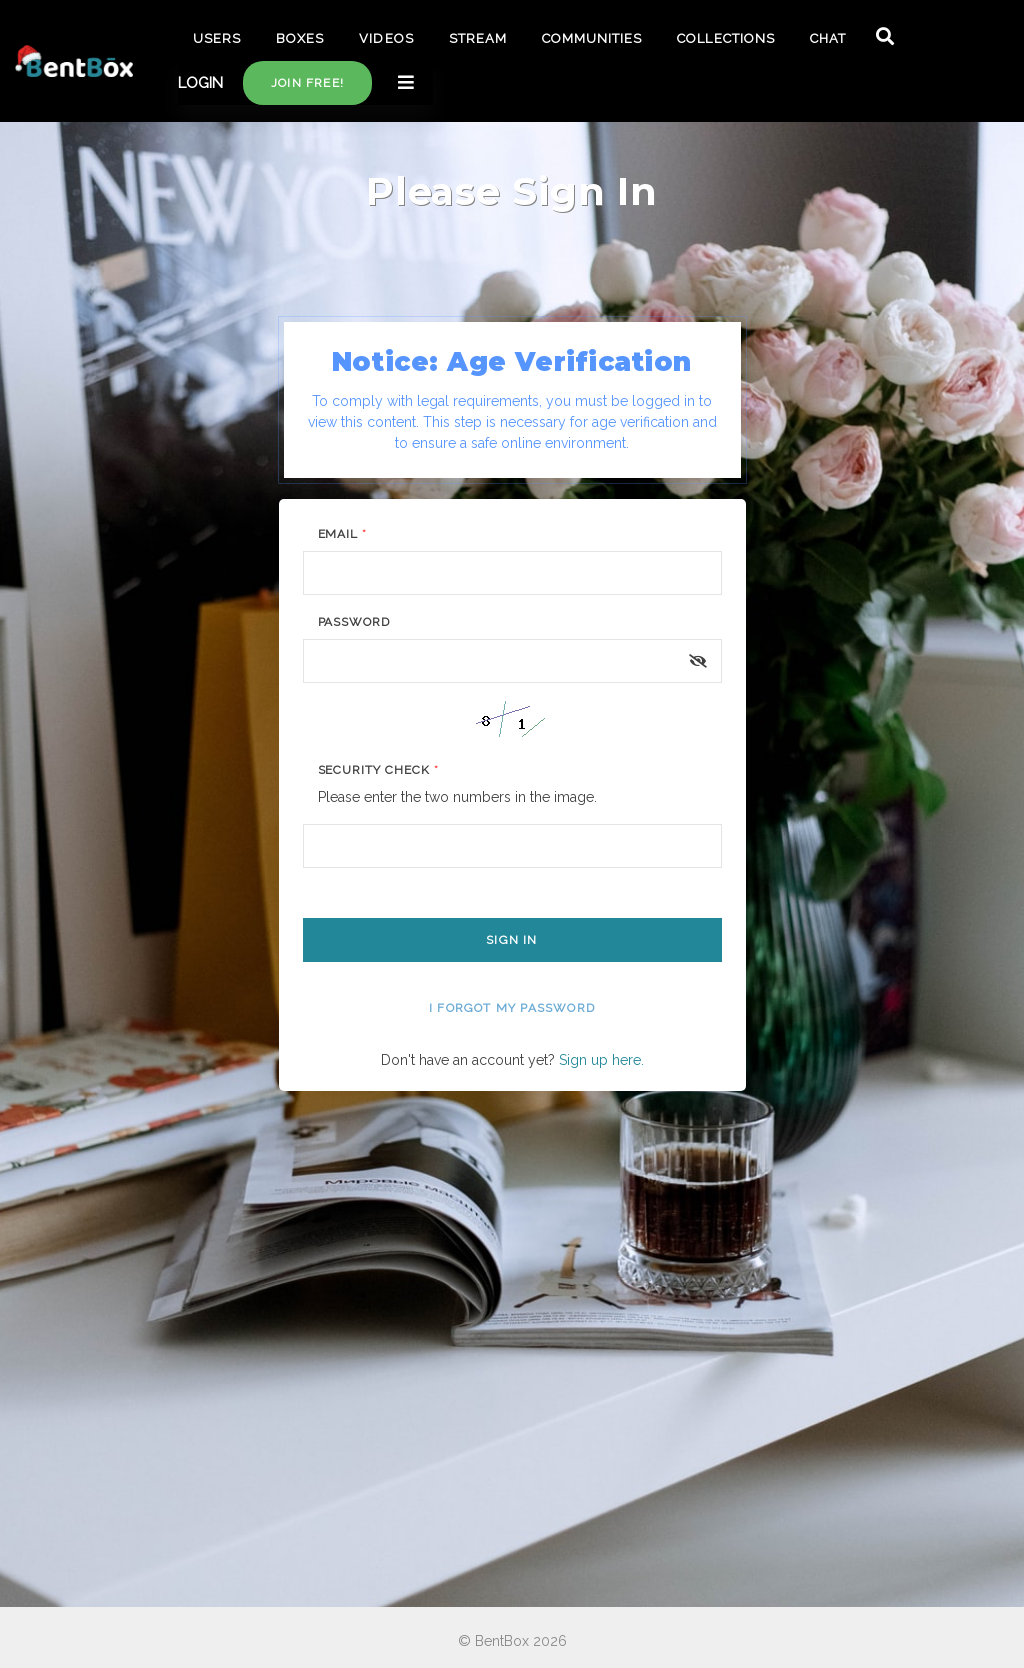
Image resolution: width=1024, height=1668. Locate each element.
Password (354, 622)
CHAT (828, 38)
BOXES (300, 38)
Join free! (307, 83)
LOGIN (200, 83)
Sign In (511, 940)
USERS (217, 38)
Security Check (378, 770)
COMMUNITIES (592, 38)
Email (343, 534)
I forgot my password (512, 1008)
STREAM (478, 38)
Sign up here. (601, 1060)
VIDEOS (386, 38)
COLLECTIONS (725, 38)
